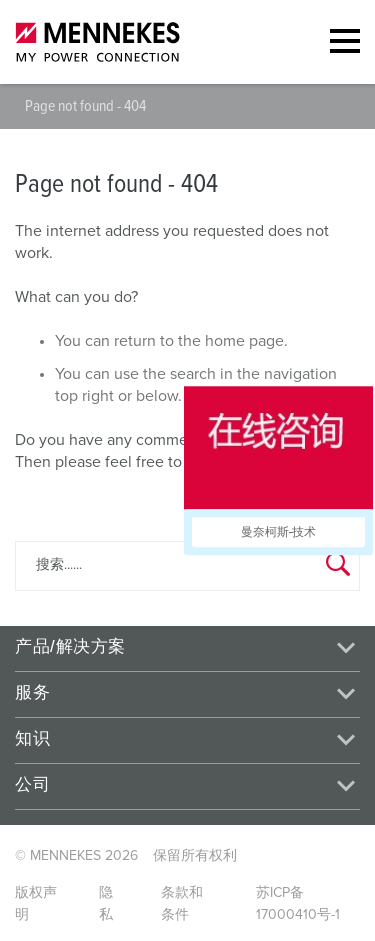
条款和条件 (182, 904)
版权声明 (36, 904)
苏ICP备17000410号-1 (298, 904)
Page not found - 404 (85, 106)
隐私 (106, 904)
